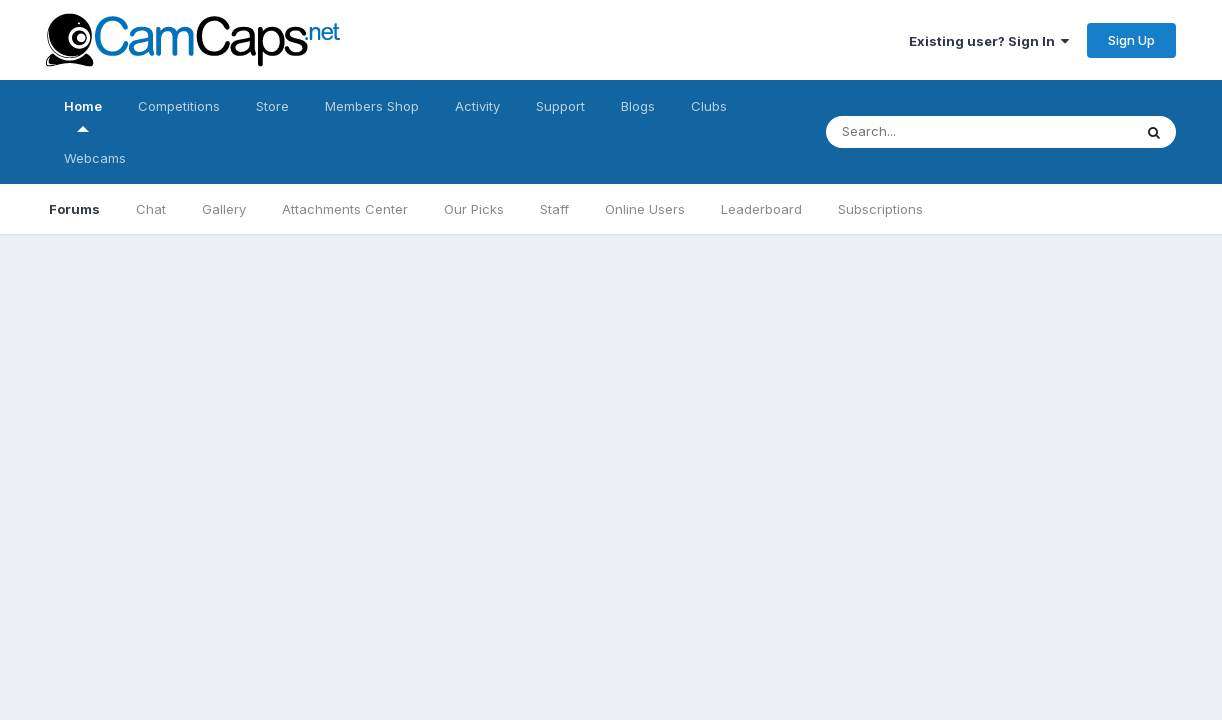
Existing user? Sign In (989, 41)
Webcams (95, 158)
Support (560, 106)
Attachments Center (345, 209)
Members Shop (372, 106)
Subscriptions (880, 209)
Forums (74, 209)
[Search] (959, 132)
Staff (554, 209)
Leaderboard (761, 209)
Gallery (224, 209)
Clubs (709, 106)
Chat (151, 209)
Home (83, 115)
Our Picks (474, 209)
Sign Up (1131, 40)
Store (272, 106)
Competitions (179, 106)
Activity (477, 106)
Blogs (638, 106)
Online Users (645, 209)
